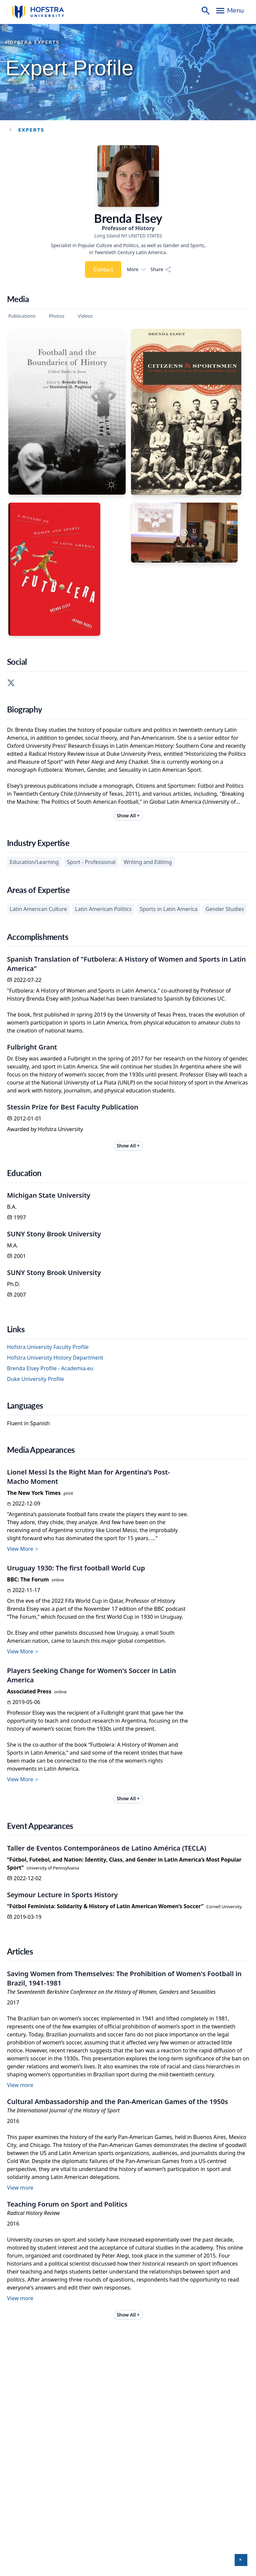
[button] (241, 2560)
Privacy (152, 2467)
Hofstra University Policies (119, 2467)
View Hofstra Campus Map (35, 2421)
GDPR (168, 2467)
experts (31, 130)
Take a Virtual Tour (26, 2430)
